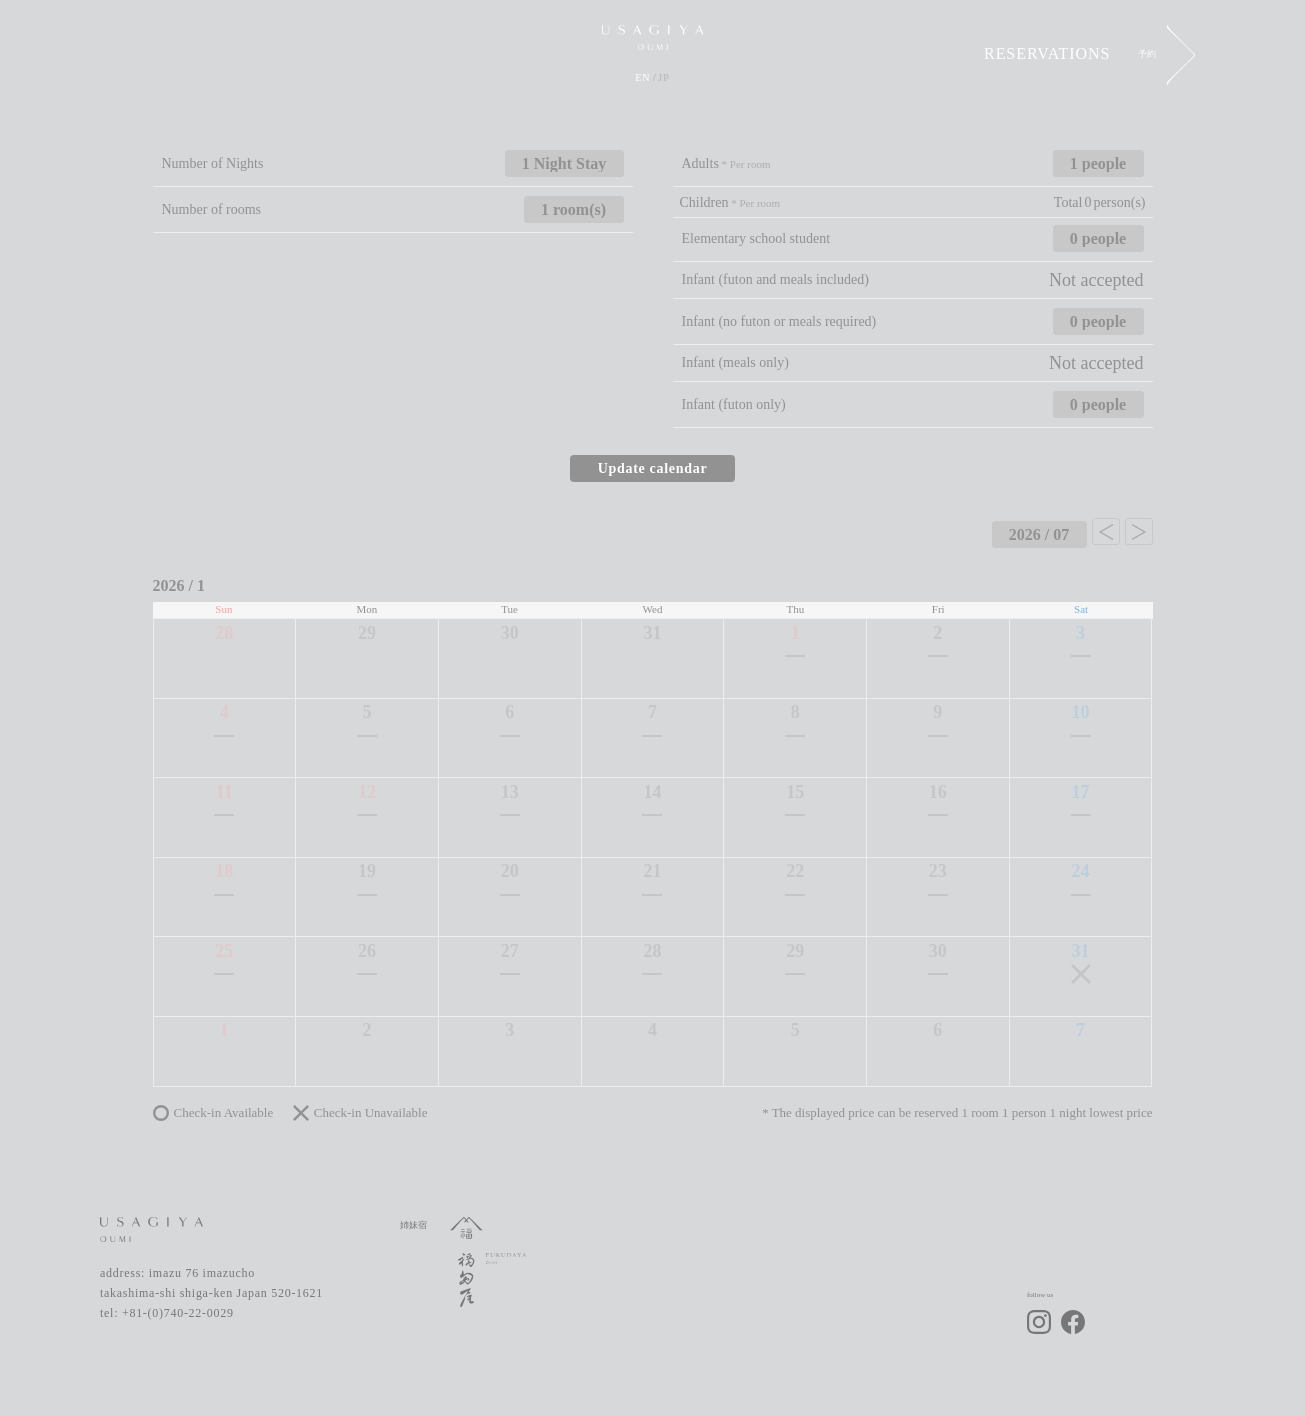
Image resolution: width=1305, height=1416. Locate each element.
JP (663, 77)
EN (642, 77)
